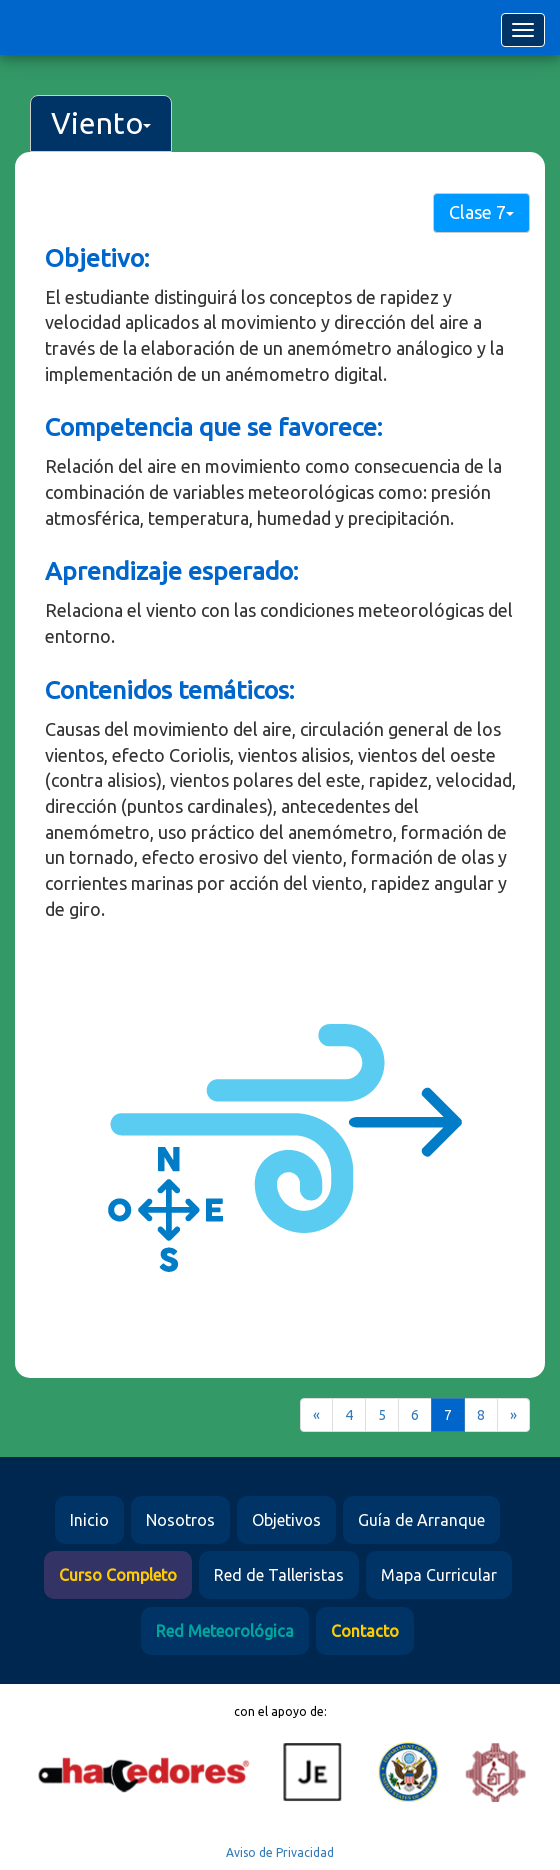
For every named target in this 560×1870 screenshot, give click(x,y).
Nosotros (180, 1520)
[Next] (513, 1415)
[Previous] (316, 1415)
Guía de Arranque (421, 1520)
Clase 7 (481, 212)
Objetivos (286, 1520)
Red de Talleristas (279, 1575)
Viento (101, 123)
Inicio (89, 1520)
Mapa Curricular (439, 1575)
